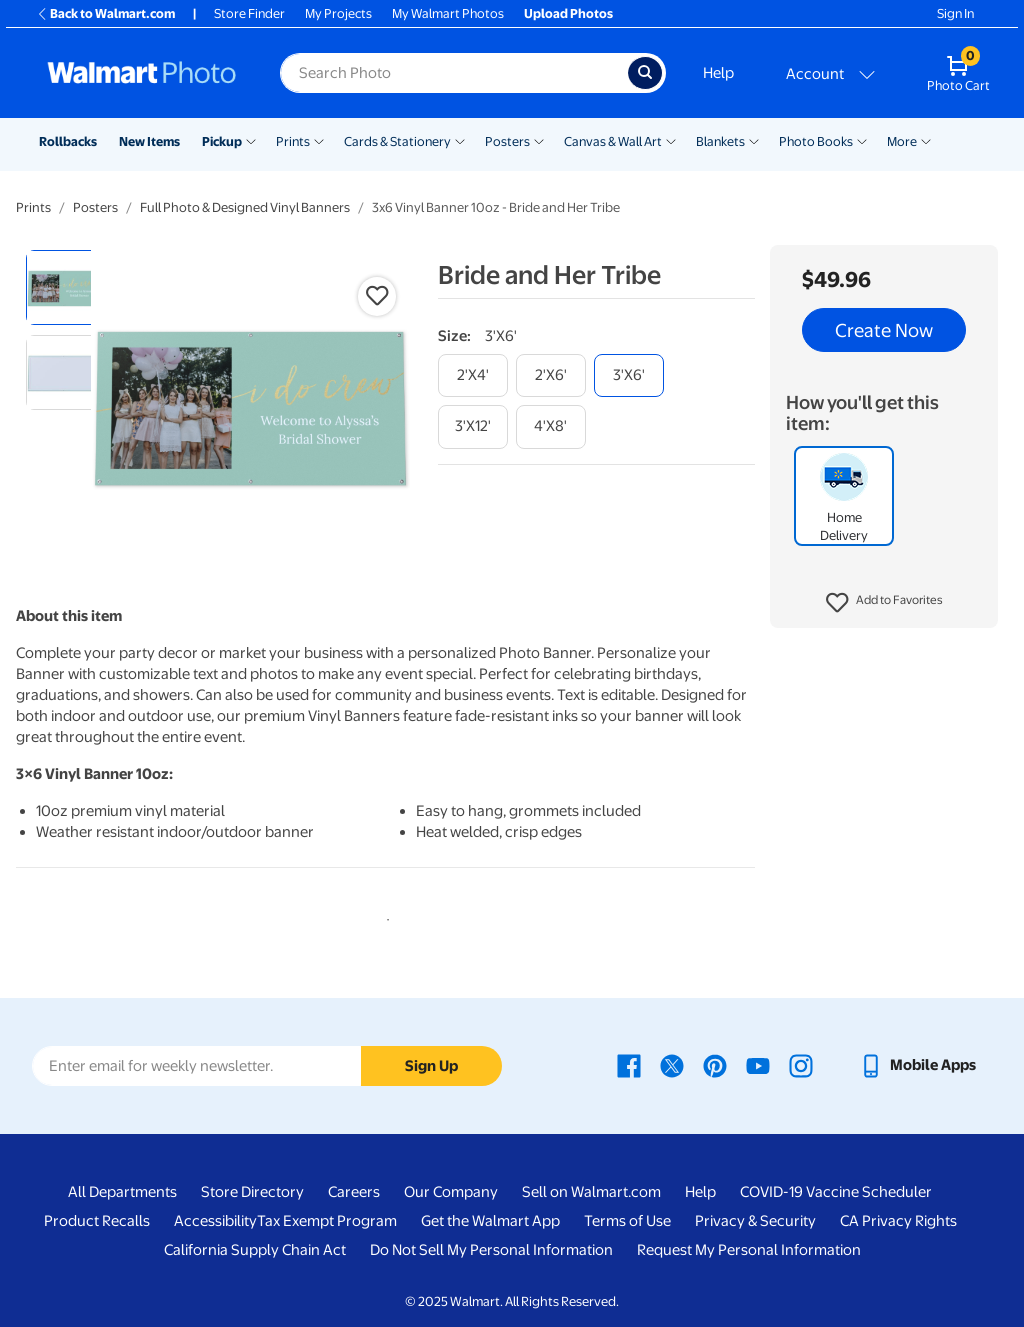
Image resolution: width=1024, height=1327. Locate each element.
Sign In (955, 13)
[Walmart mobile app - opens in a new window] (917, 1065)
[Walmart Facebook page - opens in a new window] (629, 1065)
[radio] (63, 287)
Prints (293, 141)
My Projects (338, 13)
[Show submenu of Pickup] (251, 140)
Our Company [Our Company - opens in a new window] (451, 1192)
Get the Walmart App (490, 1221)
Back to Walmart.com (105, 13)
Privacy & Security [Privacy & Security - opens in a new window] (755, 1221)
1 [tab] (384, 916)
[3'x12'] (473, 426)
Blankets (720, 141)
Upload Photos (568, 13)
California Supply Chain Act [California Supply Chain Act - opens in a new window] (255, 1250)
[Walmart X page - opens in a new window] (672, 1065)
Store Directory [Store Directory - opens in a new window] (252, 1192)
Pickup (222, 141)
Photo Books (816, 141)
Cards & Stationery (397, 141)
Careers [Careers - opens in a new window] (354, 1192)
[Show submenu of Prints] (319, 140)
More (902, 141)
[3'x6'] (629, 375)
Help (718, 73)
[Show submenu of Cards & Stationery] (460, 140)
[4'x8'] (551, 426)
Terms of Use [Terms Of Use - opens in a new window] (627, 1221)
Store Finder (249, 13)
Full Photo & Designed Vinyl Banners (245, 207)
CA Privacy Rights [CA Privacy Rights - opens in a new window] (898, 1221)
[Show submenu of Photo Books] (862, 140)
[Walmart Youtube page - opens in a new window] (758, 1065)
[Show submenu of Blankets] (754, 140)
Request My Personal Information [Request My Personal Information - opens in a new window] (749, 1250)
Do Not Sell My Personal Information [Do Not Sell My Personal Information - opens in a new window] (491, 1250)
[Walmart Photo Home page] (142, 73)
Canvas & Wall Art (613, 141)
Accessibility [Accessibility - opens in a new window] (215, 1221)
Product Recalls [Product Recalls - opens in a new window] (97, 1221)
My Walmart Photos (448, 13)
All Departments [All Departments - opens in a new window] (122, 1192)
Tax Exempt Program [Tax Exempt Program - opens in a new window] (327, 1221)
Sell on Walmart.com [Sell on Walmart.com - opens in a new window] (591, 1192)
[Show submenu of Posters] (539, 140)
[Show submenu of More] (926, 140)
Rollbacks (68, 141)
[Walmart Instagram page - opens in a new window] (801, 1065)
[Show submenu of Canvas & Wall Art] (671, 140)
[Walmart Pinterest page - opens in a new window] (715, 1065)
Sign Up (431, 1066)
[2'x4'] (473, 375)
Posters (507, 141)
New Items (149, 141)
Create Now (884, 330)
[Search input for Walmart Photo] (454, 73)
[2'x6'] (551, 375)
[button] (884, 603)
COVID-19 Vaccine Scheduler (836, 1192)
